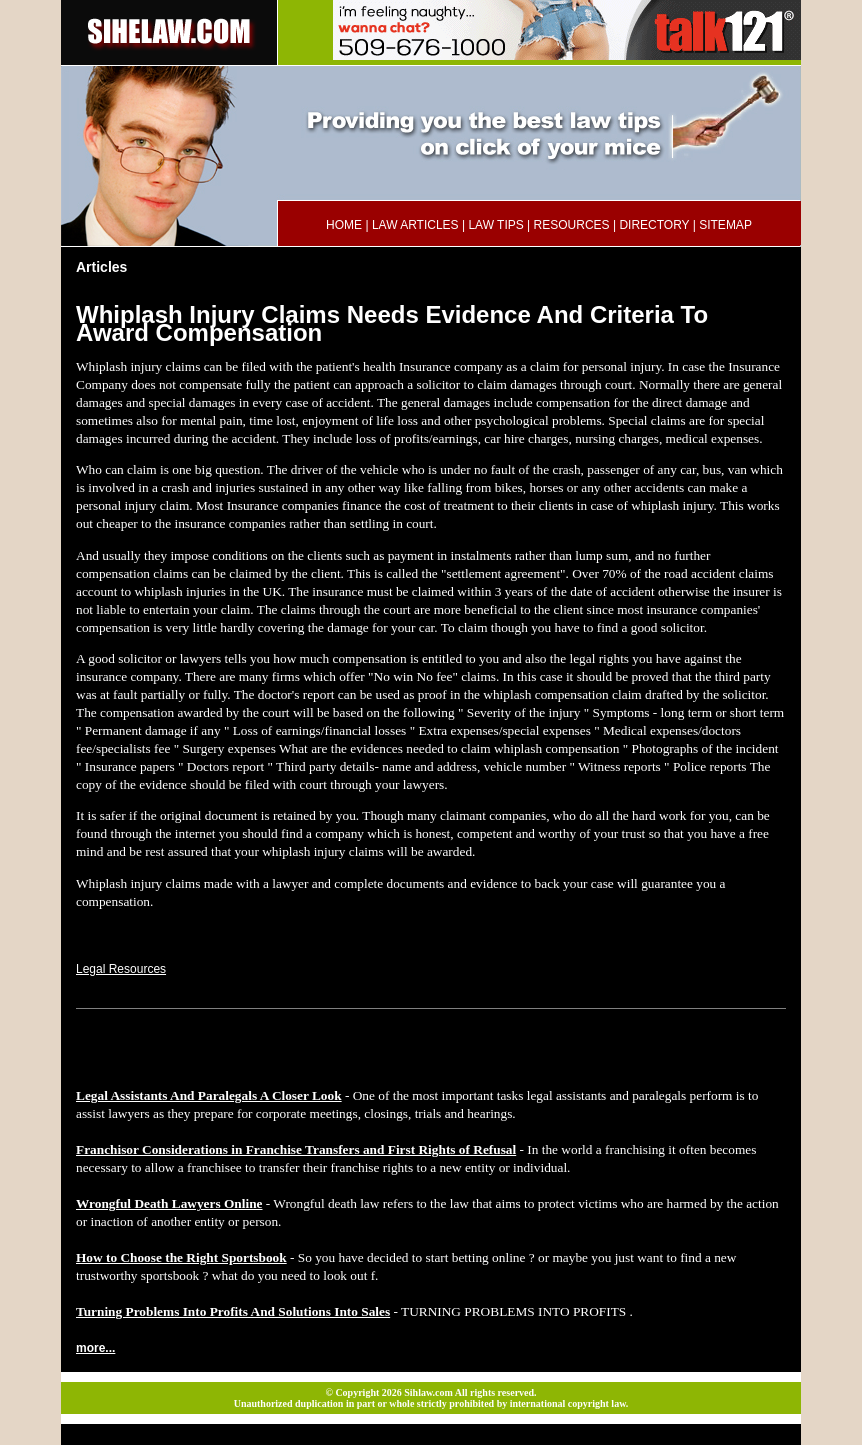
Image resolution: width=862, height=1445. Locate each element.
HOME (344, 225)
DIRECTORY (654, 225)
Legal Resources (121, 969)
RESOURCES (572, 225)
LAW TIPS (495, 225)
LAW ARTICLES (415, 225)
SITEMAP (725, 225)
